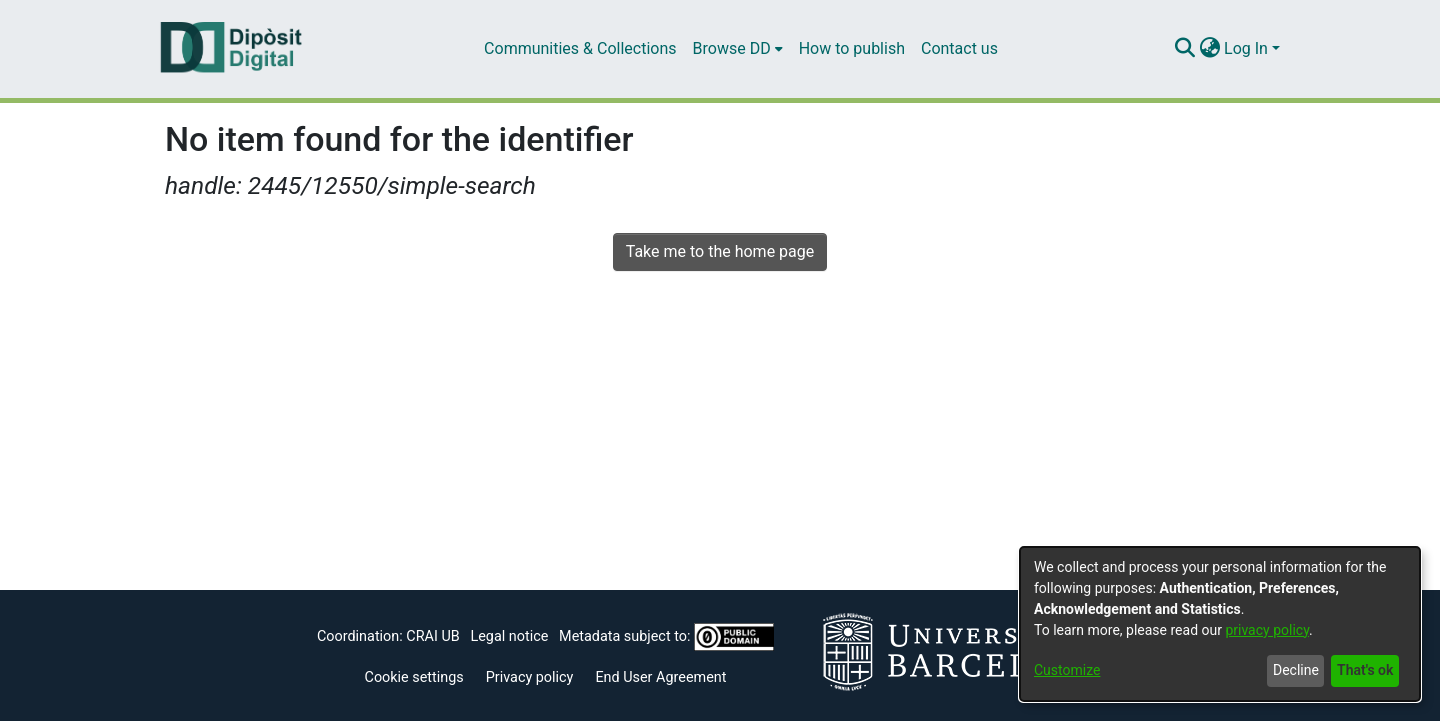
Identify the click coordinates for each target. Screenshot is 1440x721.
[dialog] (1220, 624)
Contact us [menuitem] (959, 48)
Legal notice (509, 636)
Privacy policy (530, 677)
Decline (1296, 670)
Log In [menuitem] (1246, 48)
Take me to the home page (720, 251)
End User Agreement (660, 677)
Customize (1067, 670)
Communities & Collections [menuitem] (580, 48)
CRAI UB (432, 636)
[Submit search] (1184, 49)
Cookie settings (414, 677)
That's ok (1365, 670)
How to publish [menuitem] (852, 48)
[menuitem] (738, 49)
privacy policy (1267, 630)
